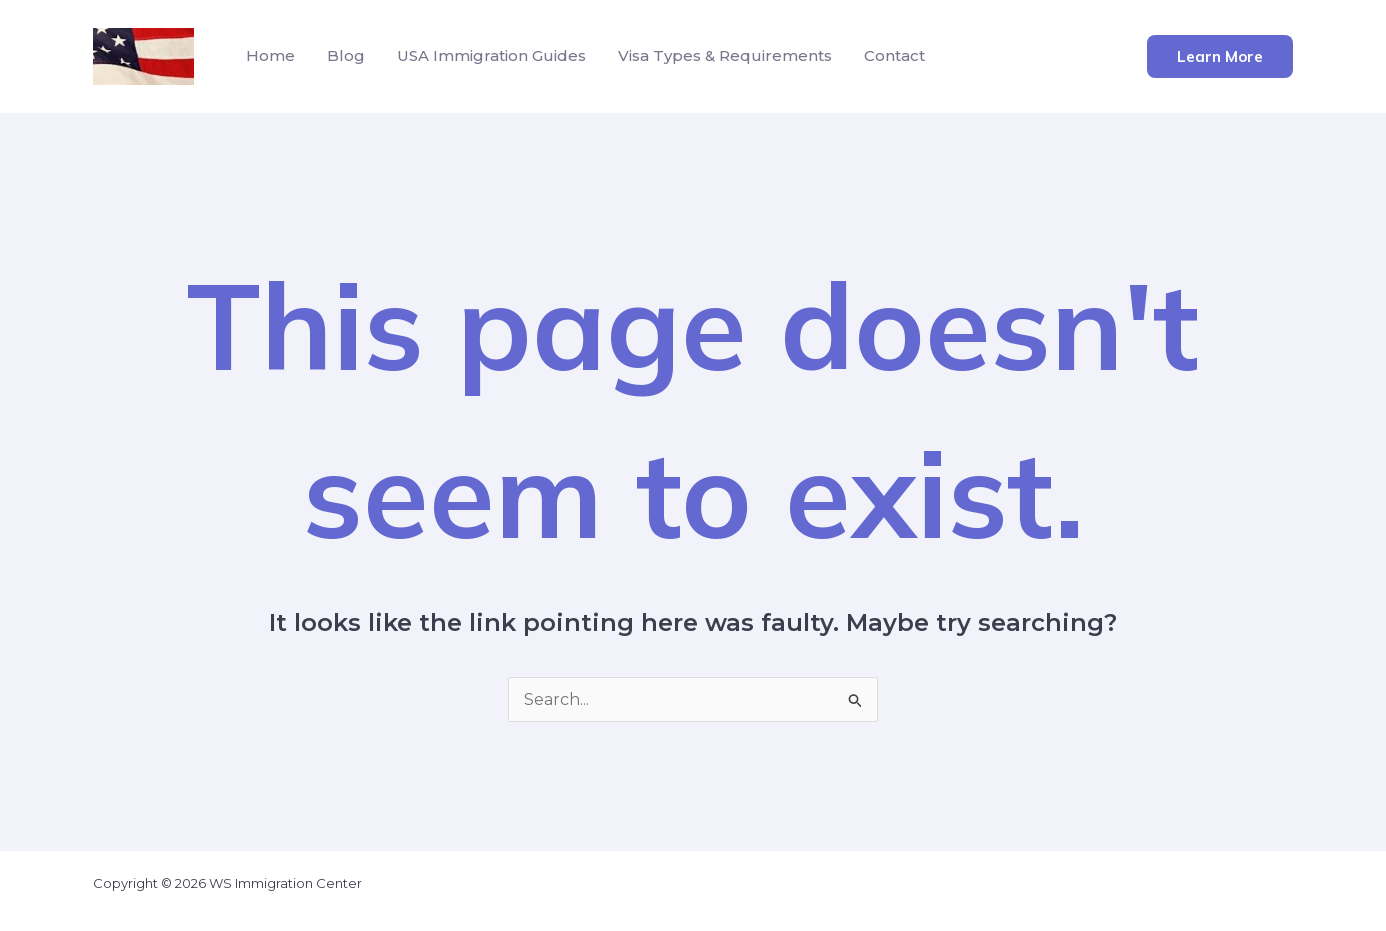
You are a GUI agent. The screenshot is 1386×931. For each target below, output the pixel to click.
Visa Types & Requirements (725, 55)
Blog (346, 55)
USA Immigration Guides (491, 55)
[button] (1220, 56)
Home (270, 55)
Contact (894, 55)
